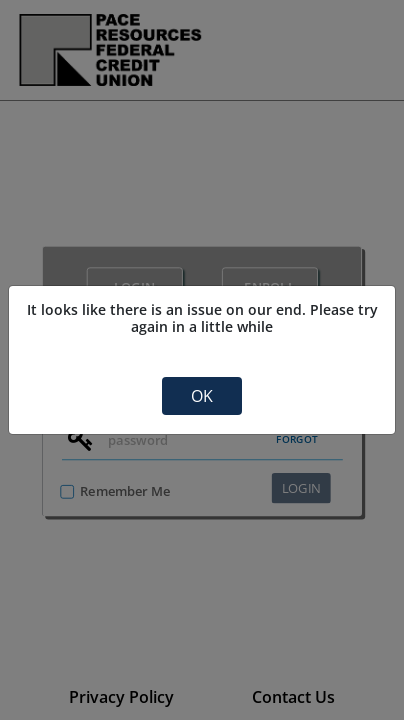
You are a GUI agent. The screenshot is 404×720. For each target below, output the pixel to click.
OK (202, 396)
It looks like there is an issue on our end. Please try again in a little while (202, 318)
